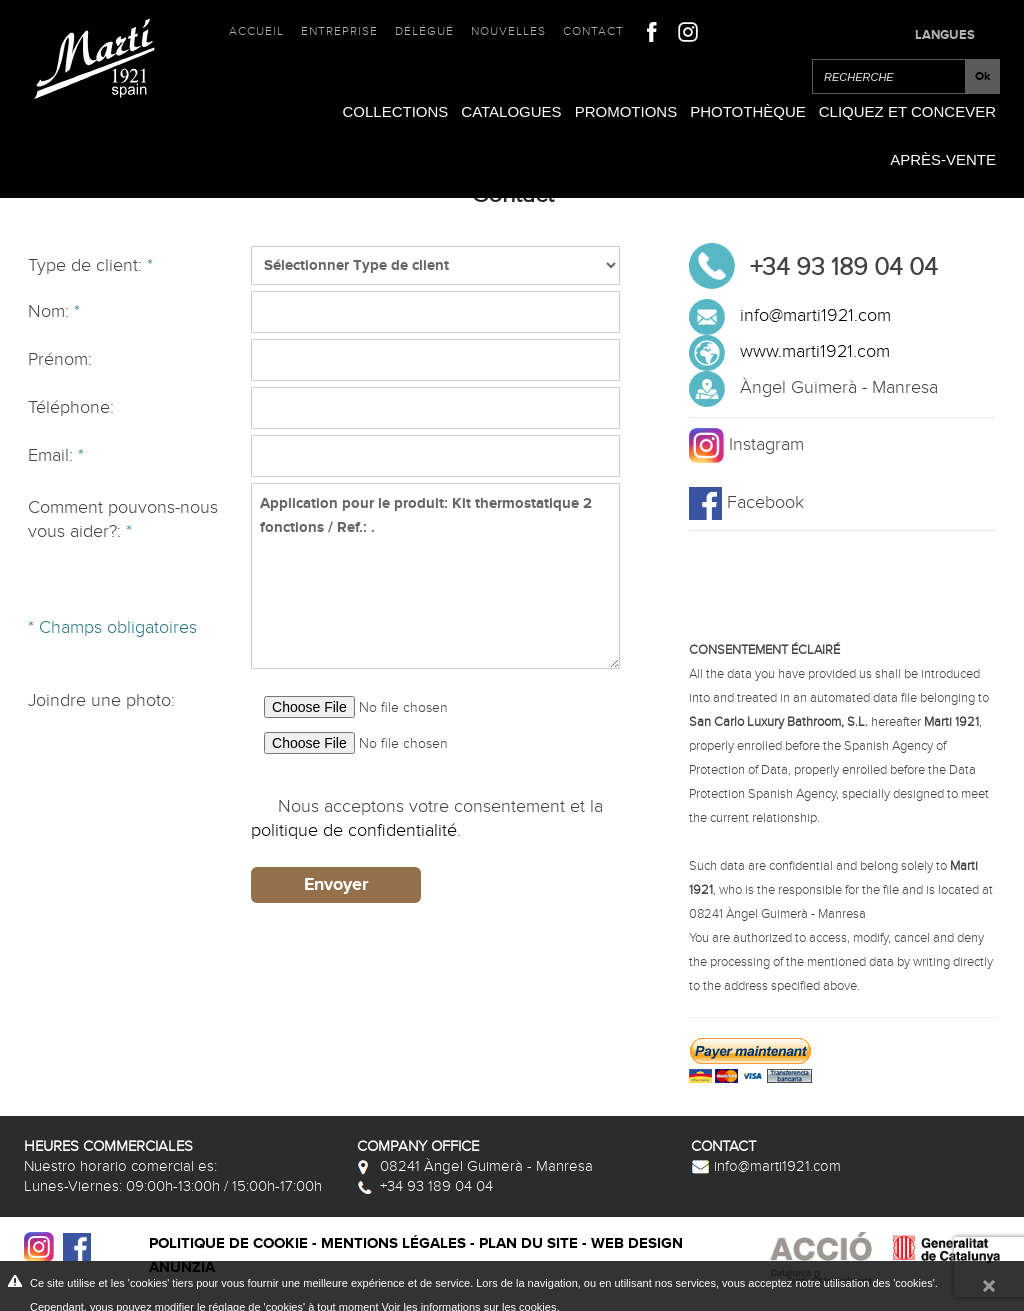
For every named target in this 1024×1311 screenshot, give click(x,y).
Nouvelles (508, 31)
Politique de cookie (228, 1243)
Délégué (424, 31)
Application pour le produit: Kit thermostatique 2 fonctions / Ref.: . (435, 576)
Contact (593, 31)
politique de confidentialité (354, 830)
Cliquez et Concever (907, 111)
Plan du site (528, 1243)
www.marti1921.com (815, 351)
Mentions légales (393, 1243)
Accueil (256, 31)
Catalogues (511, 111)
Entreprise (339, 31)
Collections (395, 111)
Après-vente (943, 159)
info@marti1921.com (815, 315)
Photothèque (748, 111)
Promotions (626, 111)
